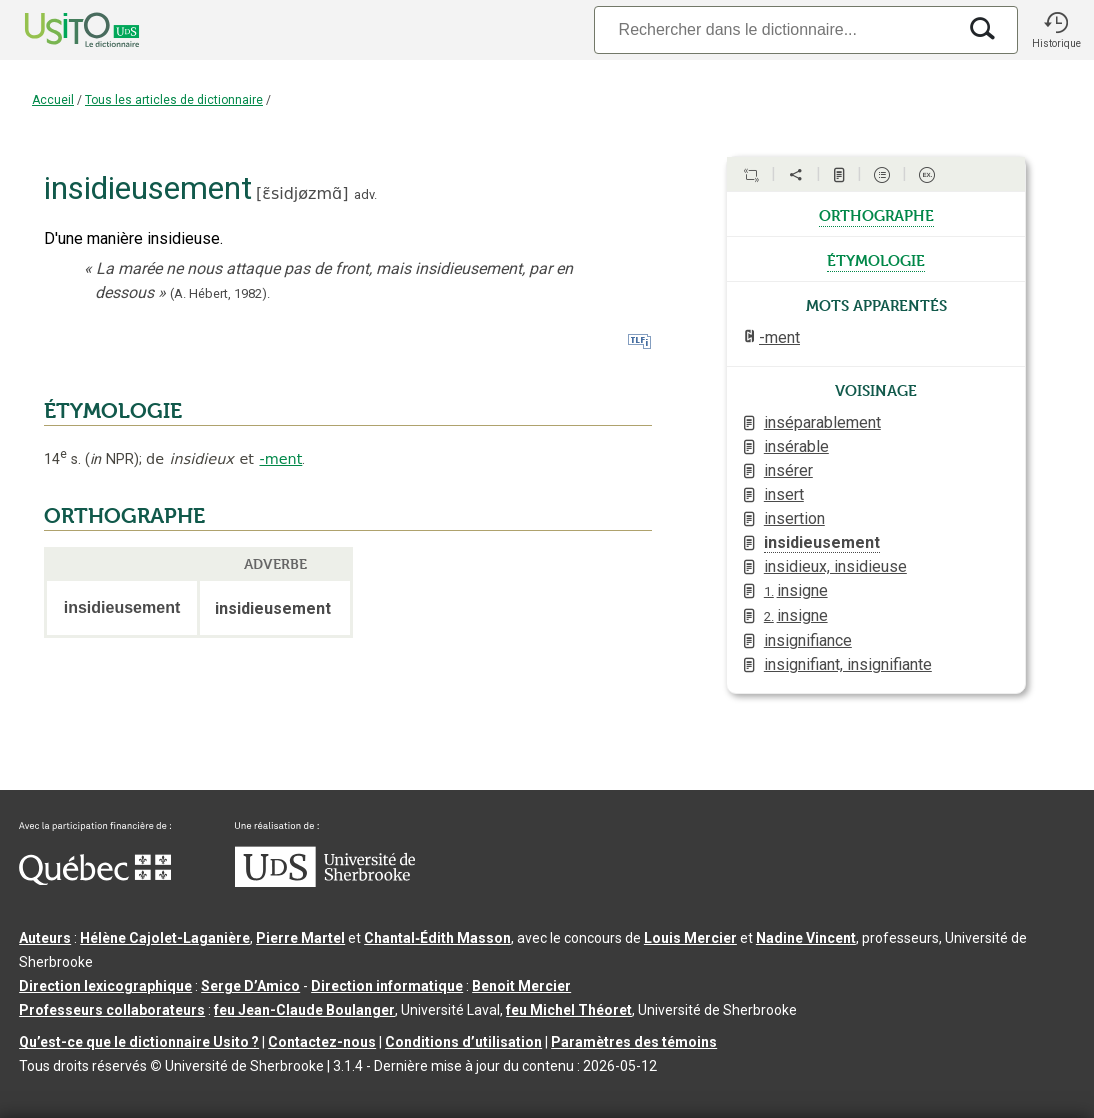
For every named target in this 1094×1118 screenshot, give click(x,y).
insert (784, 494)
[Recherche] (775, 29)
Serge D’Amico (250, 986)
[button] (1056, 30)
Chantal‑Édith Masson (437, 938)
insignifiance (808, 640)
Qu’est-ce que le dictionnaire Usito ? (139, 1042)
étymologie (876, 259)
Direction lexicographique (105, 986)
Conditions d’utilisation (463, 1042)
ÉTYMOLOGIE (113, 411)
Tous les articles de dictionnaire (174, 100)
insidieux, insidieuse (835, 566)
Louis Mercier (690, 938)
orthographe (876, 214)
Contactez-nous (322, 1042)
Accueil (53, 100)
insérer (788, 470)
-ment (280, 459)
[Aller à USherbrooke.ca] (325, 882)
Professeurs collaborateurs (112, 1010)
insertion (794, 518)
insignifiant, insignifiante (848, 664)
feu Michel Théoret (569, 1010)
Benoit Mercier (521, 986)
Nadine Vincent (806, 938)
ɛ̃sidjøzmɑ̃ (302, 193)
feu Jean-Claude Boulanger (304, 1010)
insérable (796, 446)
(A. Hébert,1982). (220, 293)
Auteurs (45, 938)
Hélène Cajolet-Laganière (165, 938)
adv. (365, 194)
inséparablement (822, 422)
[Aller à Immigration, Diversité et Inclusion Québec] (95, 880)
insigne (796, 590)
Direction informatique (387, 986)
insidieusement (822, 542)
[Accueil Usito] (60, 30)
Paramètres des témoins (634, 1042)
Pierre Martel (300, 938)
